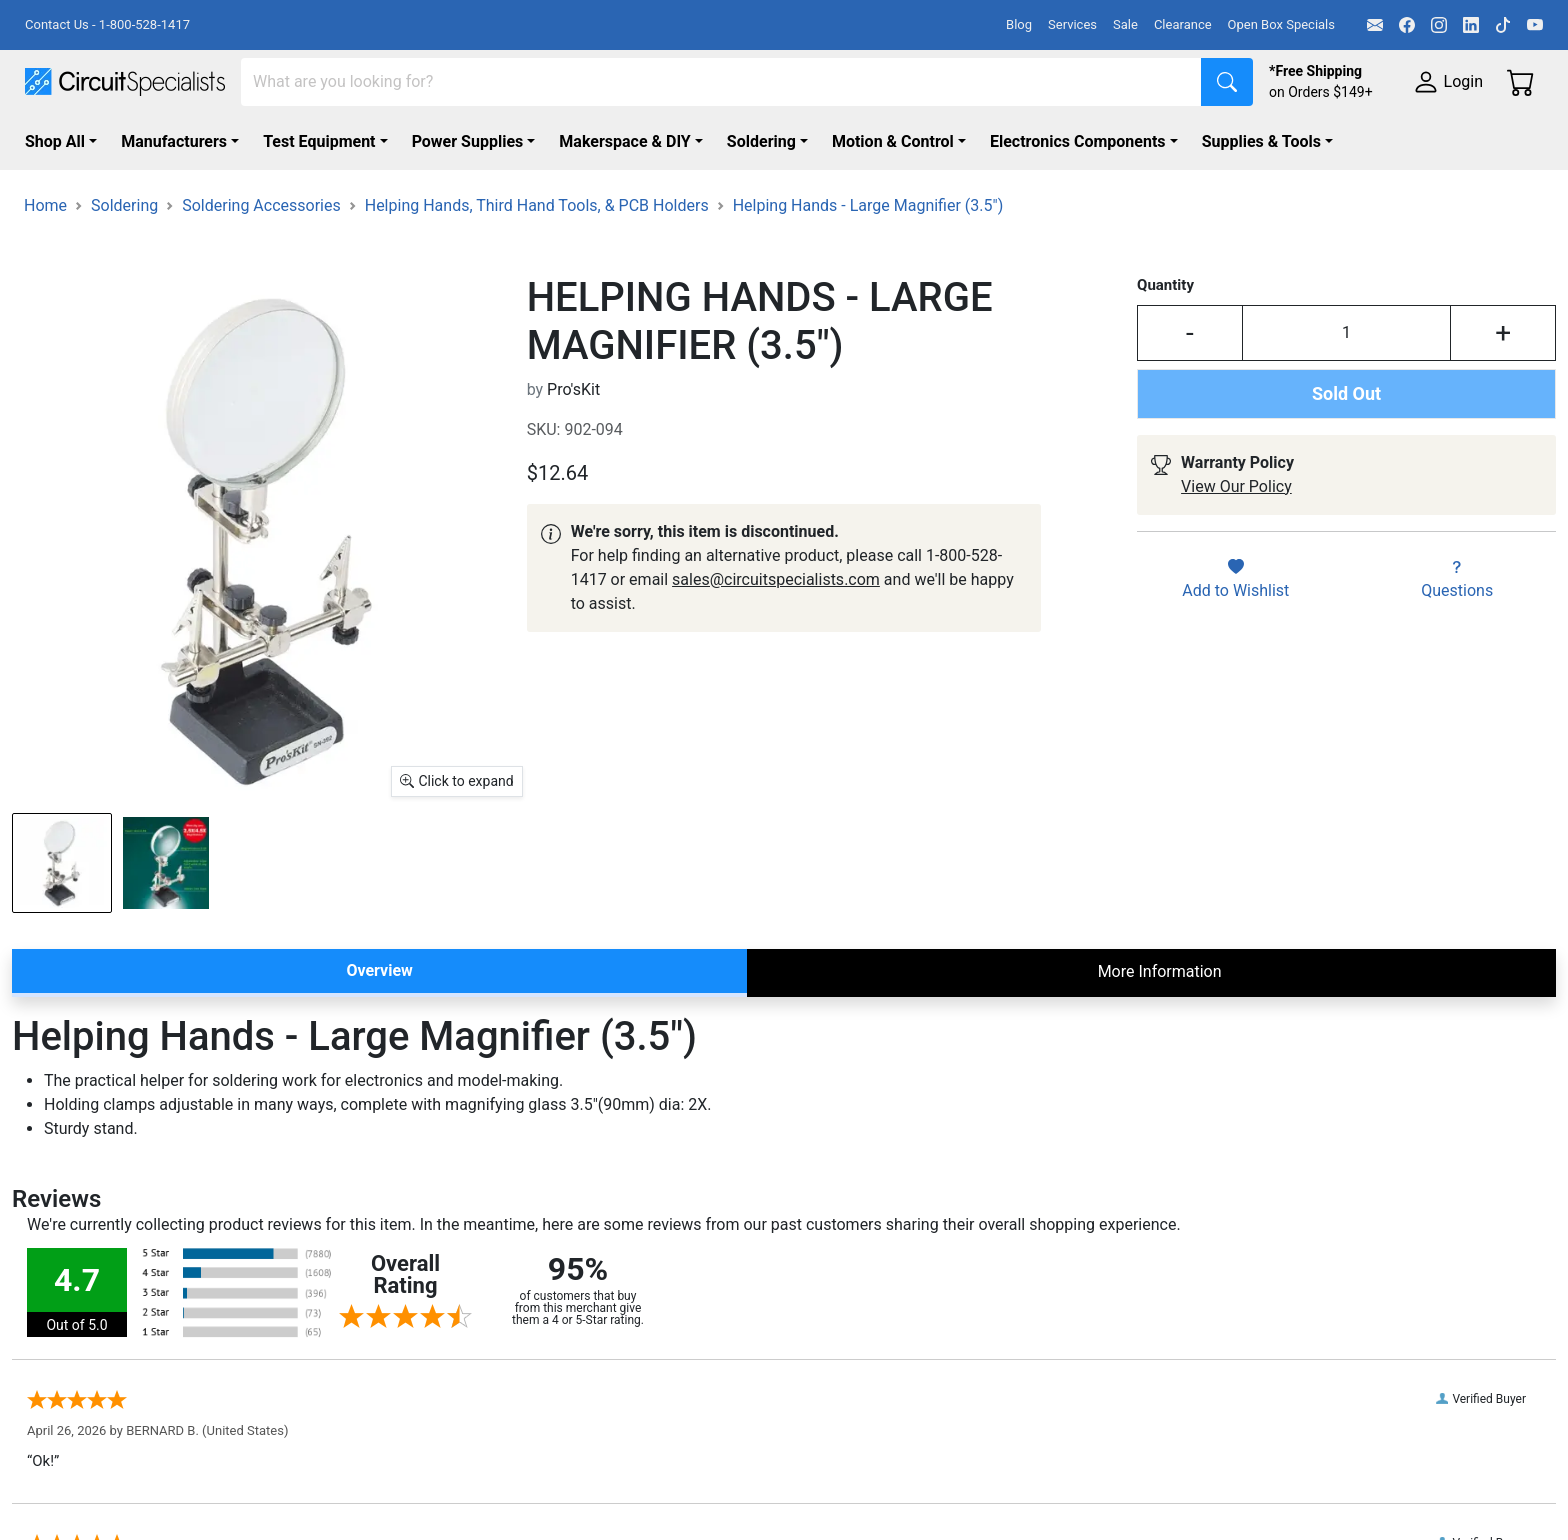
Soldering (761, 141)
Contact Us (1147, 1519)
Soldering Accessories (261, 205)
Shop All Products (523, 1490)
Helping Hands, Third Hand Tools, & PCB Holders (537, 205)
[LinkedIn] (1471, 25)
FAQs (1126, 1490)
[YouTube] (1535, 25)
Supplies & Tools (1261, 141)
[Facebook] (1407, 25)
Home (45, 205)
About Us (1140, 1461)
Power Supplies (468, 141)
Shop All (55, 141)
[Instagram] (1439, 25)
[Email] (1375, 25)
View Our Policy (1236, 486)
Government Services (859, 1519)
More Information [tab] (1160, 971)
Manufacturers (174, 141)
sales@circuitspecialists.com (776, 579)
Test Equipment (319, 141)
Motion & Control (893, 141)
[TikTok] (1503, 25)
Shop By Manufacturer (539, 1461)
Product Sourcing (845, 1490)
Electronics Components (1078, 141)
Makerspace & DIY (624, 141)
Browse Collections (528, 1519)
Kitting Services (839, 1461)
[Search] (721, 82)
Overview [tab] (379, 970)
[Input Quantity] (1346, 333)
